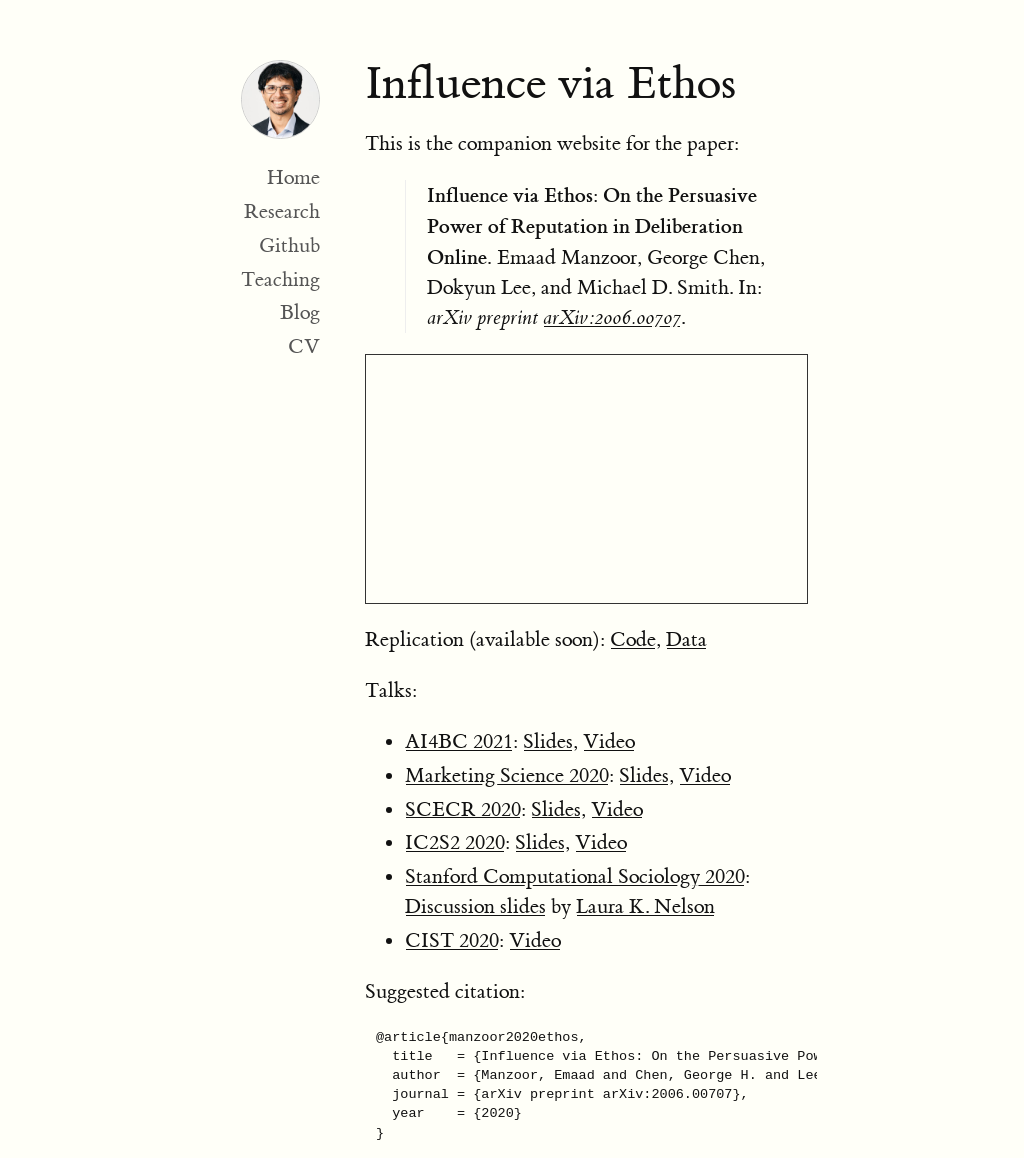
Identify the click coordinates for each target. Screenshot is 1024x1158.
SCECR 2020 (463, 809)
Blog (300, 312)
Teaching (280, 279)
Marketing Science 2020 (507, 775)
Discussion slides (475, 906)
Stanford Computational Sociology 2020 (575, 876)
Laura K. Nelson (645, 906)
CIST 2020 (452, 940)
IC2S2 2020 (455, 842)
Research (282, 211)
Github (289, 245)
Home (293, 177)
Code (633, 639)
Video (609, 741)
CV (304, 346)
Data (686, 639)
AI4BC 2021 (459, 741)
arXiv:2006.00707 (612, 317)
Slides (548, 741)
